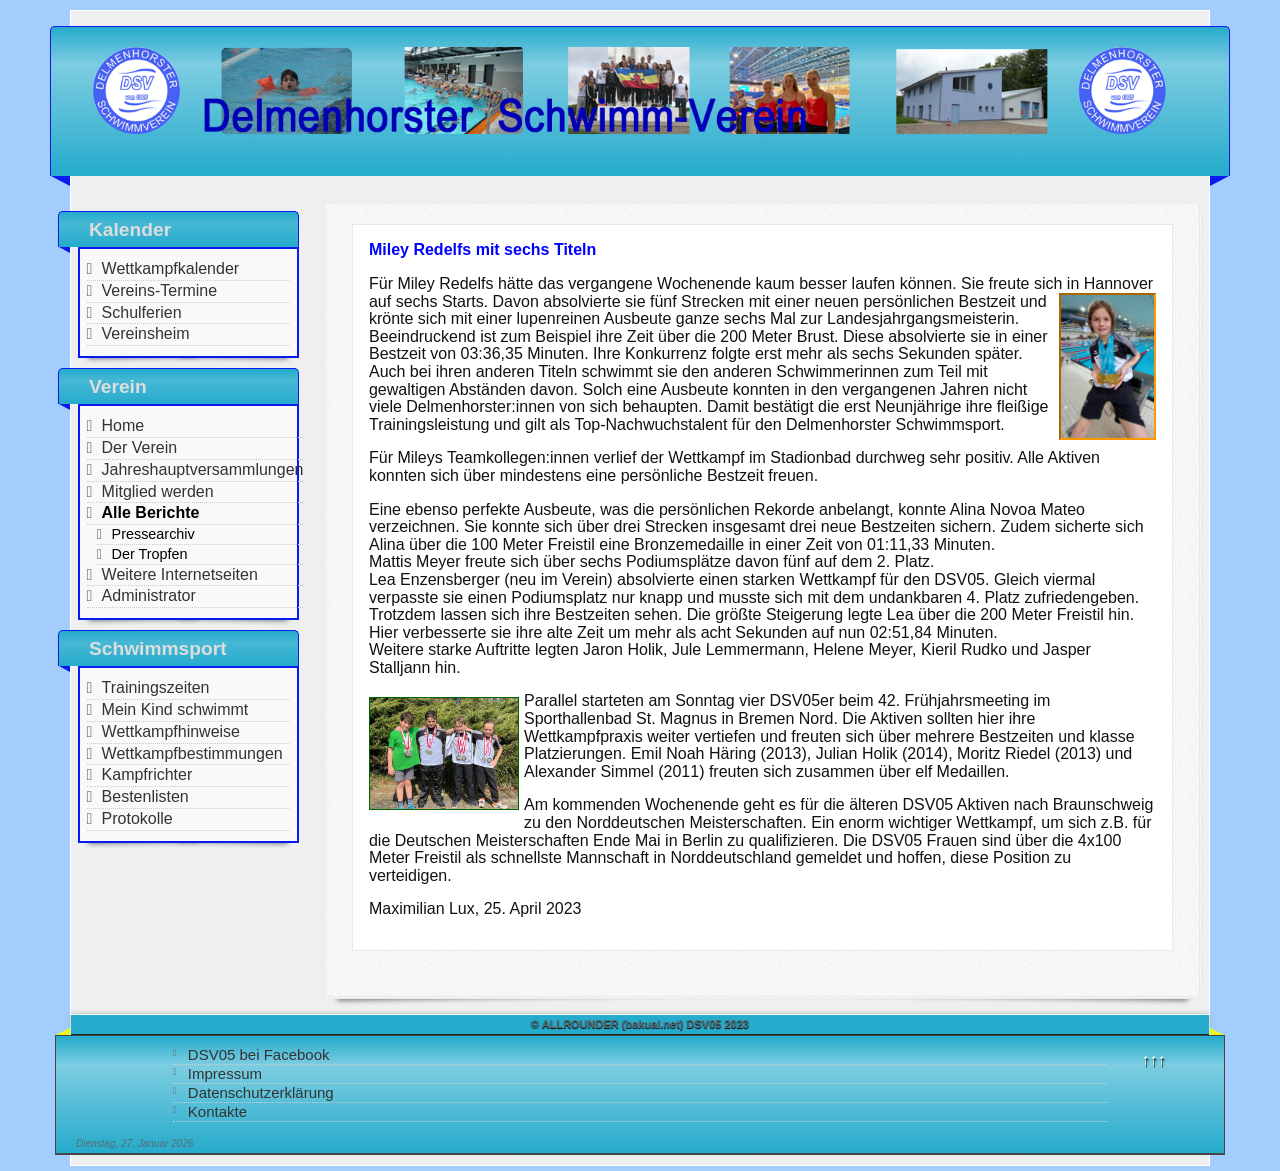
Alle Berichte (151, 512)
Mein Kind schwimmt (175, 709)
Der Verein (140, 447)
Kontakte (217, 1111)
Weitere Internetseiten (180, 574)
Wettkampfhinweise (171, 731)
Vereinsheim (146, 333)
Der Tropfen (150, 554)
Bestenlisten (145, 796)
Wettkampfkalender (171, 268)
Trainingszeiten (156, 687)
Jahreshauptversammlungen (203, 469)
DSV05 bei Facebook (259, 1054)
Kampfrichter (147, 774)
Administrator (149, 595)
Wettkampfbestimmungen (192, 753)
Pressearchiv (153, 534)
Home (123, 425)
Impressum (225, 1073)
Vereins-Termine (160, 290)
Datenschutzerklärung (261, 1092)
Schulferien (142, 312)
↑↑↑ (1154, 1059)
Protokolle (137, 818)
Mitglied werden (158, 491)
